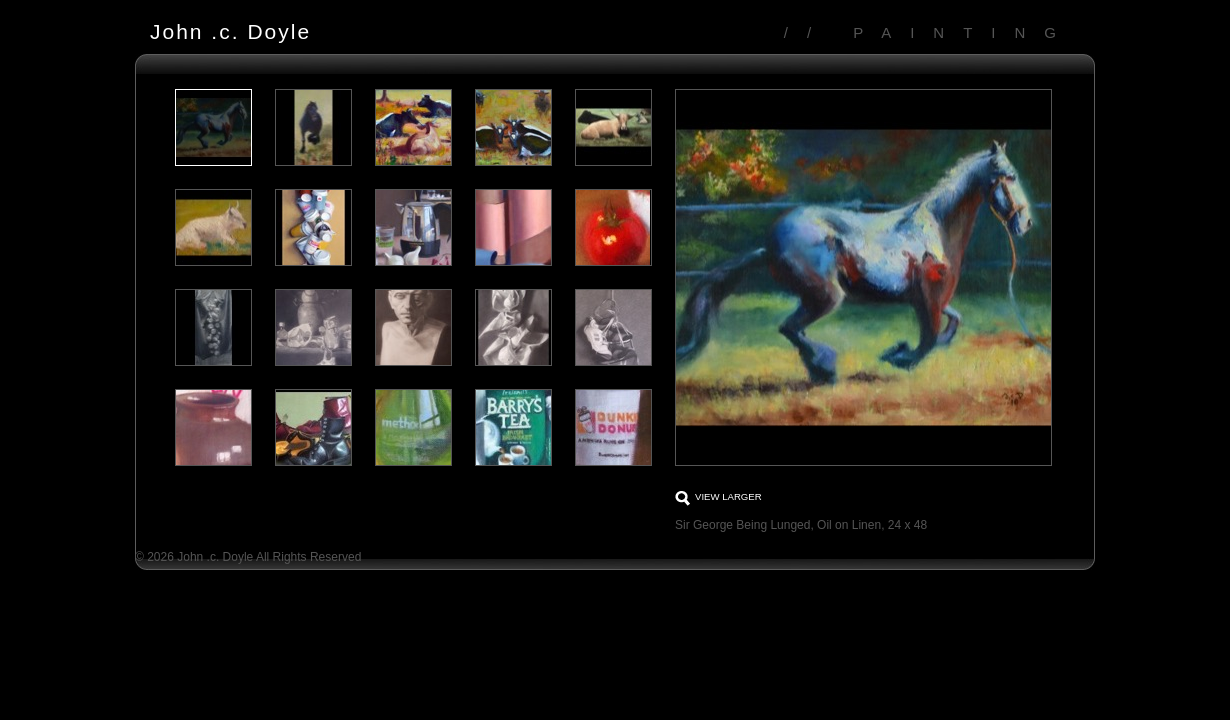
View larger (728, 496)
